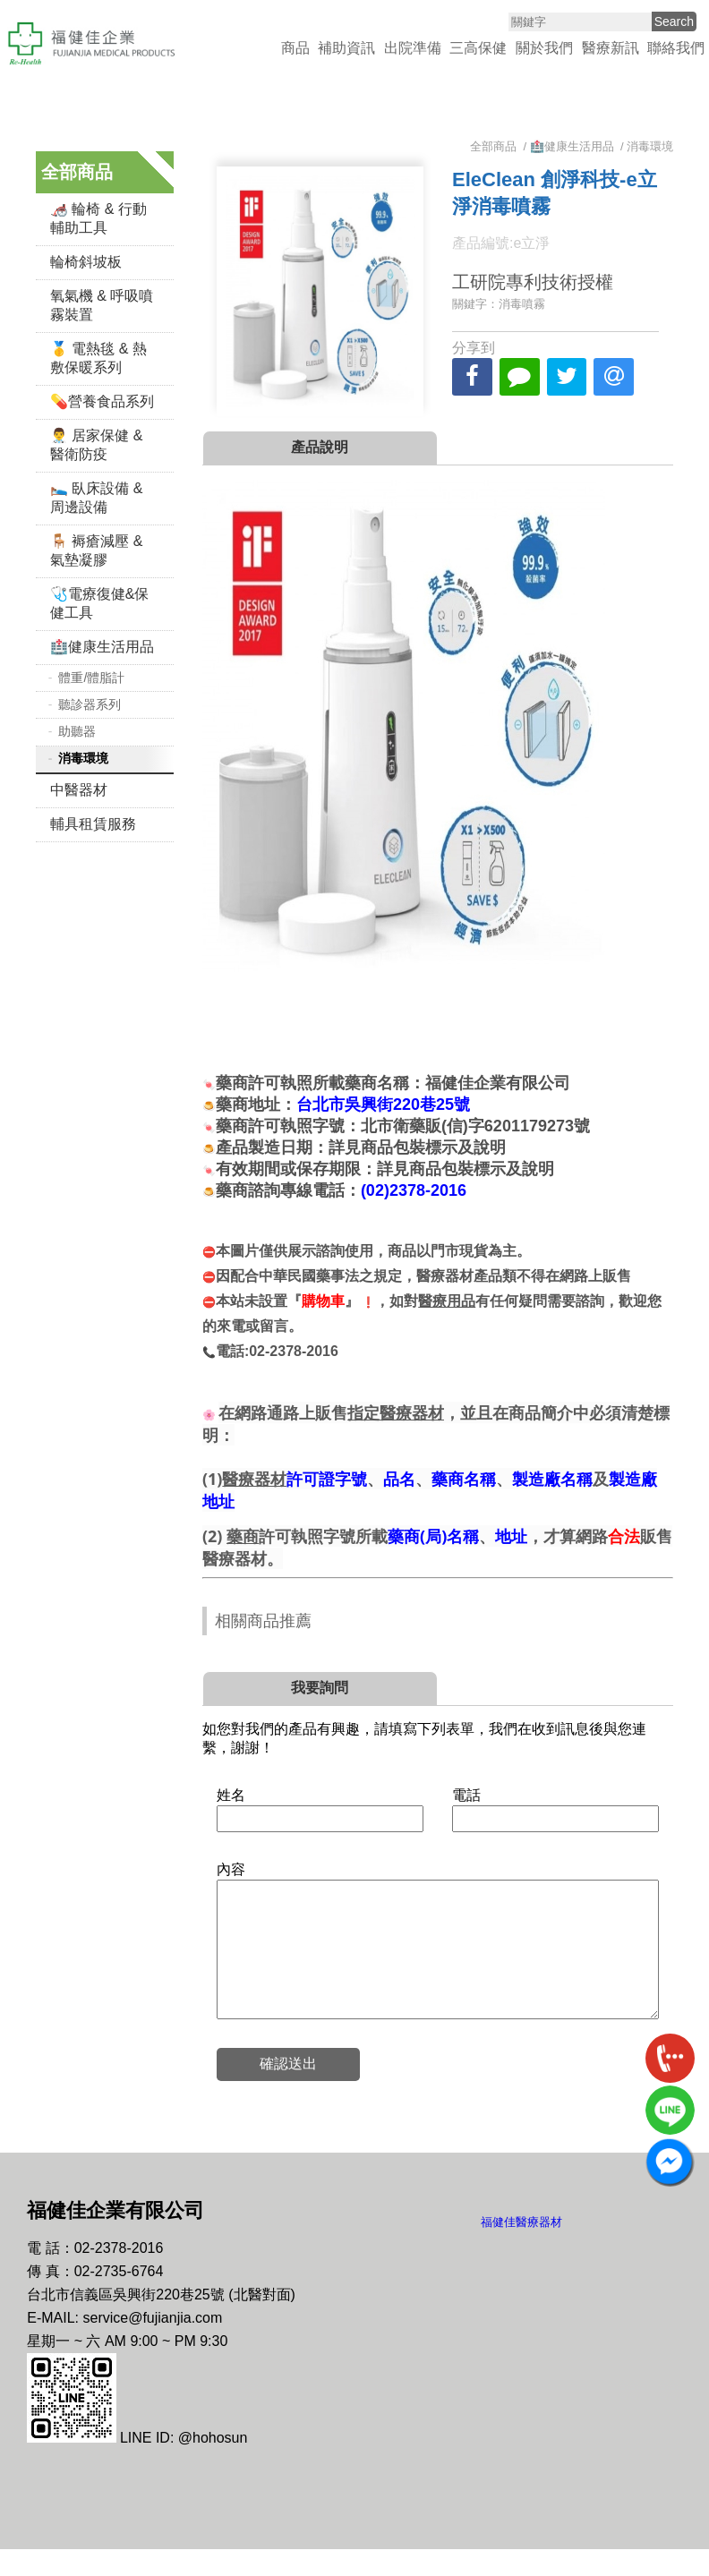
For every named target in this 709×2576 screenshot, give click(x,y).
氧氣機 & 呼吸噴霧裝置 (102, 305)
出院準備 (412, 47)
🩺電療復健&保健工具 (99, 603)
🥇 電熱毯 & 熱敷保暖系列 (98, 358)
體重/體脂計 (91, 677)
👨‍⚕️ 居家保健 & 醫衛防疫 (96, 445)
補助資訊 (346, 47)
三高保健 (478, 47)
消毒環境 (83, 758)
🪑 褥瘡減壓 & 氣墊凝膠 (96, 550)
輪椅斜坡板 (86, 261)
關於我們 (544, 47)
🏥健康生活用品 (102, 646)
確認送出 (288, 2090)
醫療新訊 (610, 47)
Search (674, 21)
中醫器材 (78, 790)
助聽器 (77, 731)
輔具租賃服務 (93, 824)
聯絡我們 (676, 47)
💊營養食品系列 (102, 401)
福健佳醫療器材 (521, 2249)
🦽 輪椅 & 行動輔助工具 (98, 218)
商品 (295, 47)
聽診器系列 (89, 704)
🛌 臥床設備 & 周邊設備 (96, 498)
